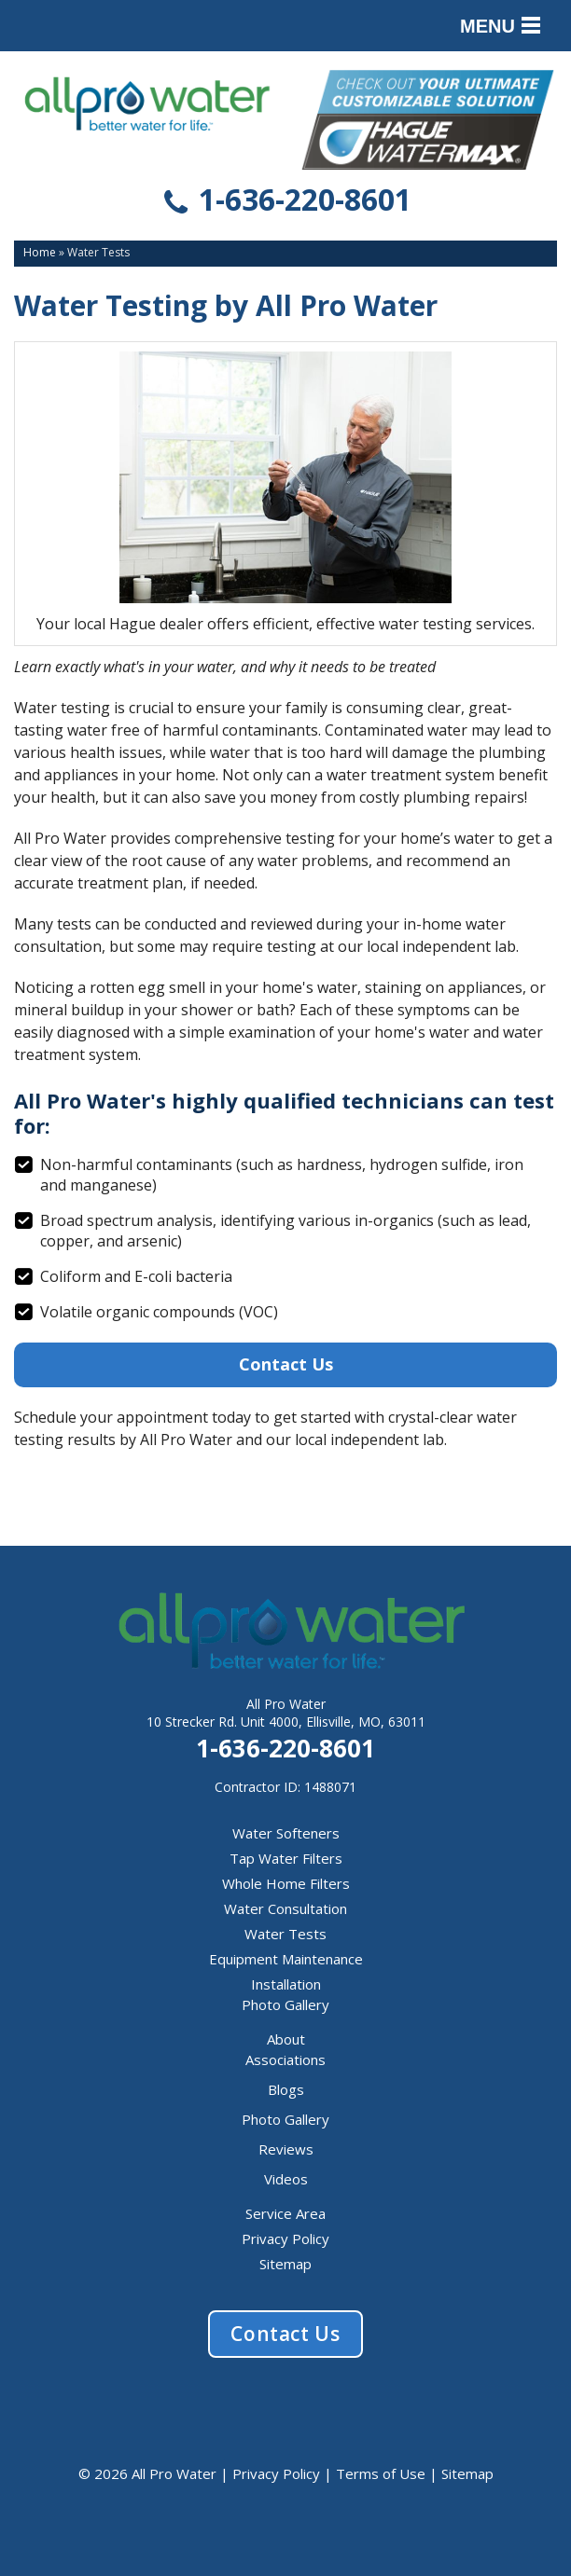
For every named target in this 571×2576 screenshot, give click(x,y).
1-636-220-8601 (285, 203)
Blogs (286, 2089)
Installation (286, 1984)
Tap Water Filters (286, 1858)
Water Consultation (285, 1908)
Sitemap (285, 2263)
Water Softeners (286, 1833)
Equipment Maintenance (286, 1958)
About (286, 2039)
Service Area (285, 2213)
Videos (286, 2179)
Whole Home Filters (286, 1883)
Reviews (285, 2149)
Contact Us (286, 1364)
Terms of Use (380, 2473)
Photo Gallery (285, 2004)
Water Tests (285, 1933)
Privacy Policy (285, 2238)
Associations (285, 2059)
